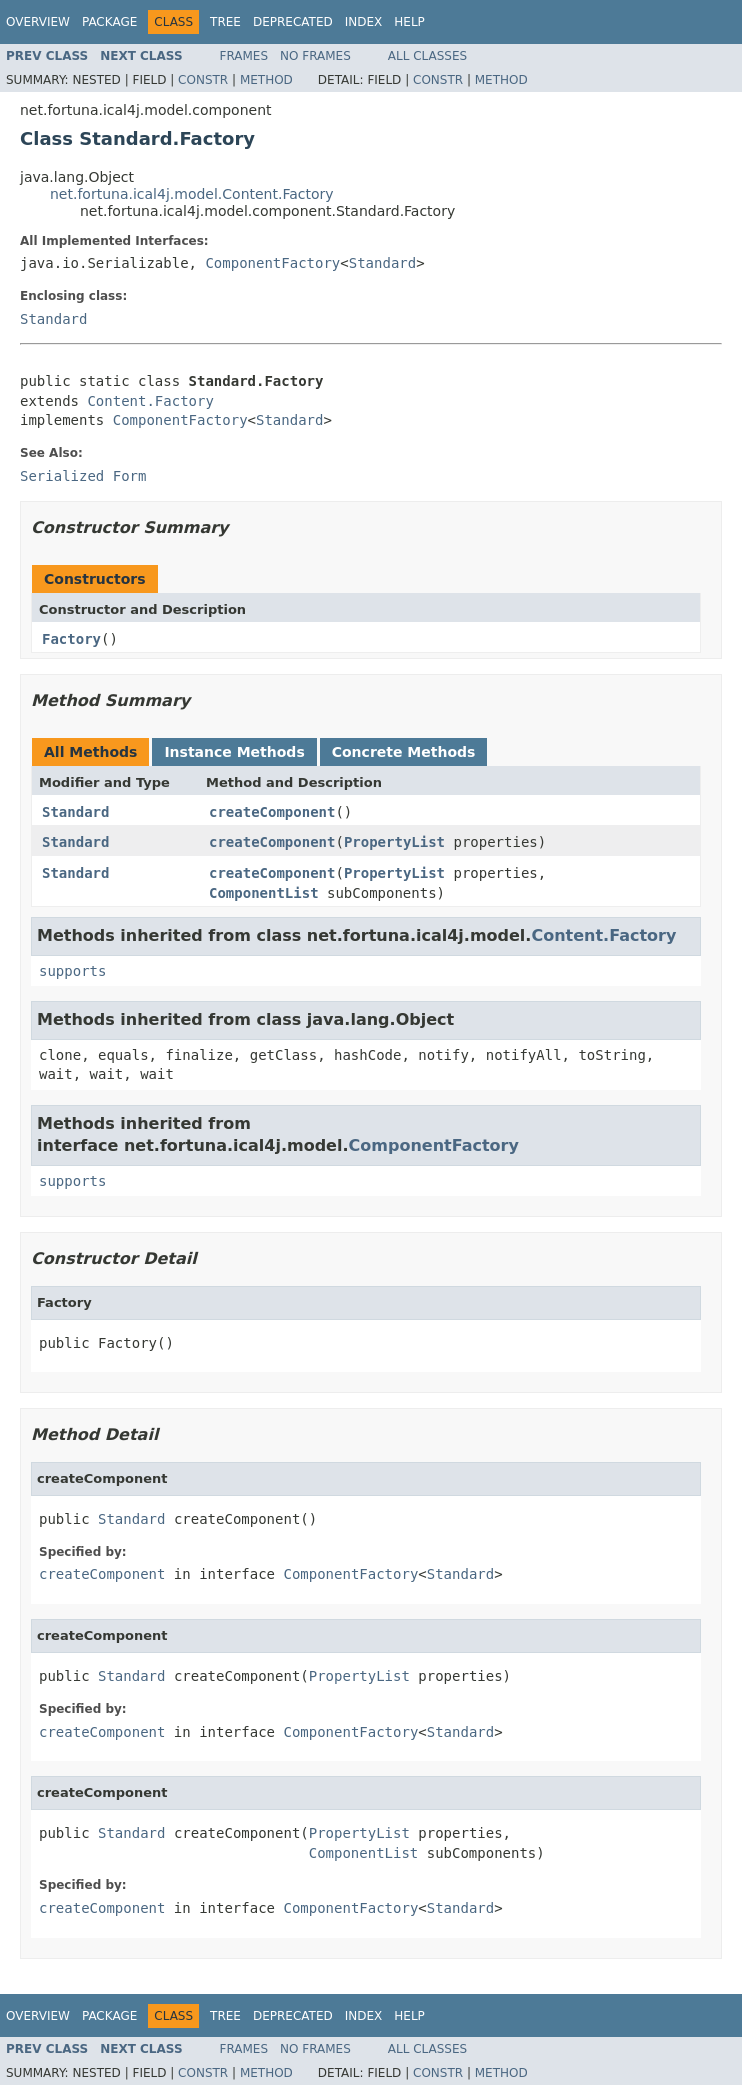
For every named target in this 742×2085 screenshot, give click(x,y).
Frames (244, 56)
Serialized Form (83, 476)
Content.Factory (150, 401)
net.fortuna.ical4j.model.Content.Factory (192, 194)
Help (409, 22)
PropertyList (394, 842)
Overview (38, 22)
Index (364, 22)
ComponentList (264, 893)
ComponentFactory (272, 263)
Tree (225, 22)
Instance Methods (234, 752)
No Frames (315, 56)
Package (109, 22)
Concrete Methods (404, 752)
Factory (71, 639)
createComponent (272, 812)
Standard (382, 263)
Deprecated (293, 22)
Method (266, 80)
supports (72, 971)
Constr (203, 80)
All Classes (427, 56)
